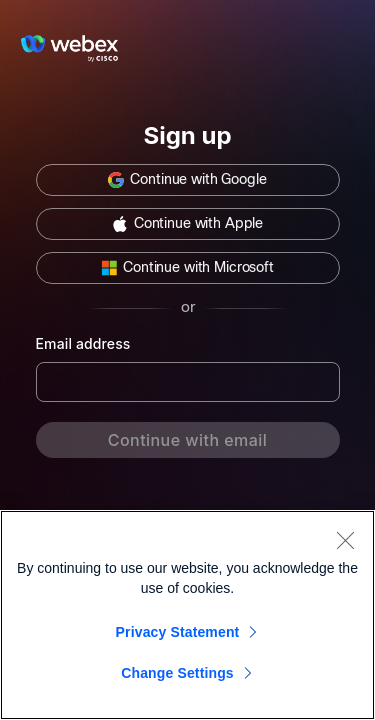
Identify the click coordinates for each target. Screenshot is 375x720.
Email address (83, 343)
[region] (187, 615)
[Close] (345, 540)
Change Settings (177, 673)
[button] (188, 180)
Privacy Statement (178, 632)
